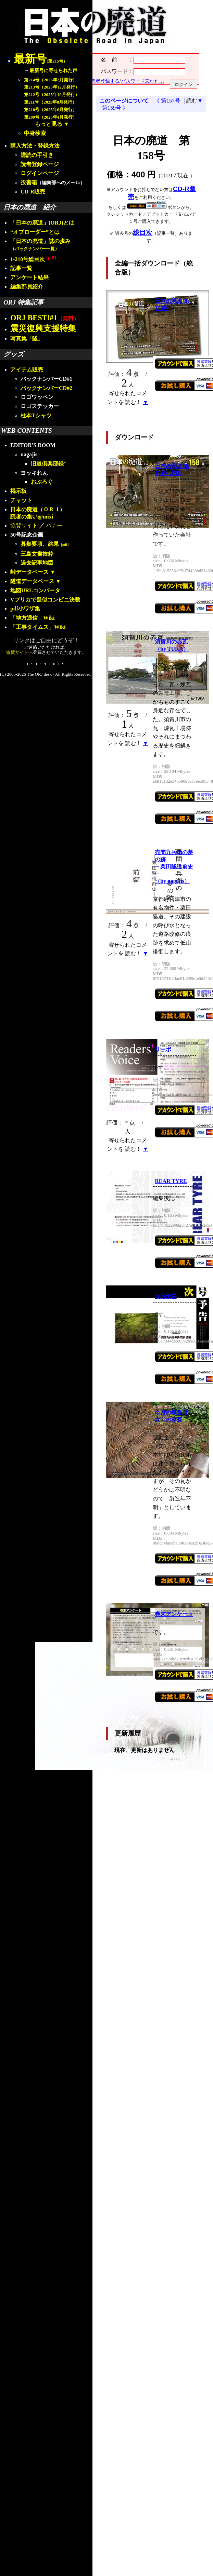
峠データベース (29, 572)
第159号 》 (113, 108)
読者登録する (105, 81)
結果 (59, 544)
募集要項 (31, 544)
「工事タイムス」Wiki (38, 627)
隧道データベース (32, 581)
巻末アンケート (174, 1614)
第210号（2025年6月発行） (50, 109)
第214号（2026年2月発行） (50, 80)
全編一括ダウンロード (147, 263)
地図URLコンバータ (35, 590)
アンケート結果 (29, 277)
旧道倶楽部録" (49, 464)
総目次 (142, 232)
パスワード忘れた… (142, 81)
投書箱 (29, 182)
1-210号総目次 (33, 259)
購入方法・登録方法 (35, 146)
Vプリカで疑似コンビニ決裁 (45, 600)
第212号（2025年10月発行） (51, 94)
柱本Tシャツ (36, 415)
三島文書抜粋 (37, 554)
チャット (21, 500)
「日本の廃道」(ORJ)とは (42, 223)
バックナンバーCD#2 (46, 388)
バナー (54, 525)
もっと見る (48, 124)
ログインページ (40, 173)
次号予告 (166, 1296)
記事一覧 (21, 268)
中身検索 (35, 133)
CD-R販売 (33, 191)
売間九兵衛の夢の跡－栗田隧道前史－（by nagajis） (174, 866)
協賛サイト (24, 525)
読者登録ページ (40, 164)
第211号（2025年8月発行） (50, 102)
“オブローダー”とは (35, 232)
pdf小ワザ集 (25, 608)
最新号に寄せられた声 (53, 70)
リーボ (163, 1049)
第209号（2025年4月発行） (50, 117)
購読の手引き (37, 155)
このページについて (124, 101)
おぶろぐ (42, 482)
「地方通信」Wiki (32, 618)
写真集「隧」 (26, 338)
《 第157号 (168, 101)
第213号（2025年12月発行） (51, 87)
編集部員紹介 (26, 286)
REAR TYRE (171, 1181)
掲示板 (18, 491)
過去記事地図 (37, 563)
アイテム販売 (26, 370)
